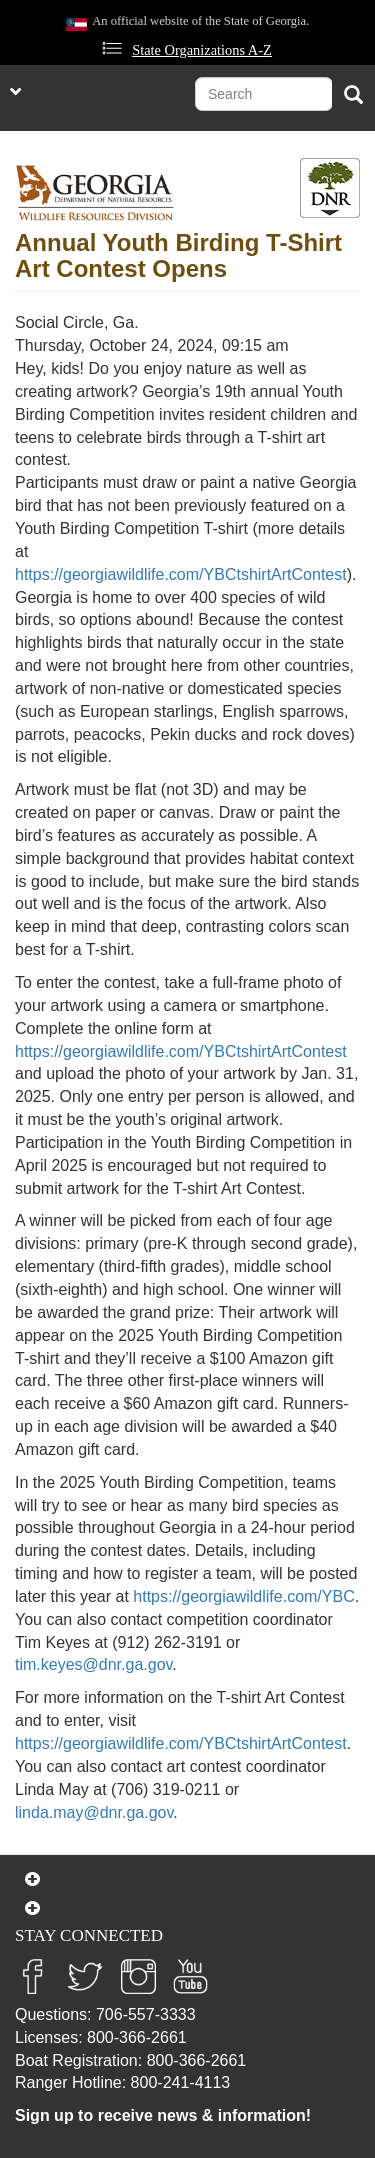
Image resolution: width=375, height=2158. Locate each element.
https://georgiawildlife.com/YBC (243, 1596)
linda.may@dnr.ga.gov (94, 1812)
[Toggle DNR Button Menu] (330, 188)
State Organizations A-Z (202, 50)
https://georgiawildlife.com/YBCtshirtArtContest (181, 574)
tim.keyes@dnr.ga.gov (93, 1664)
